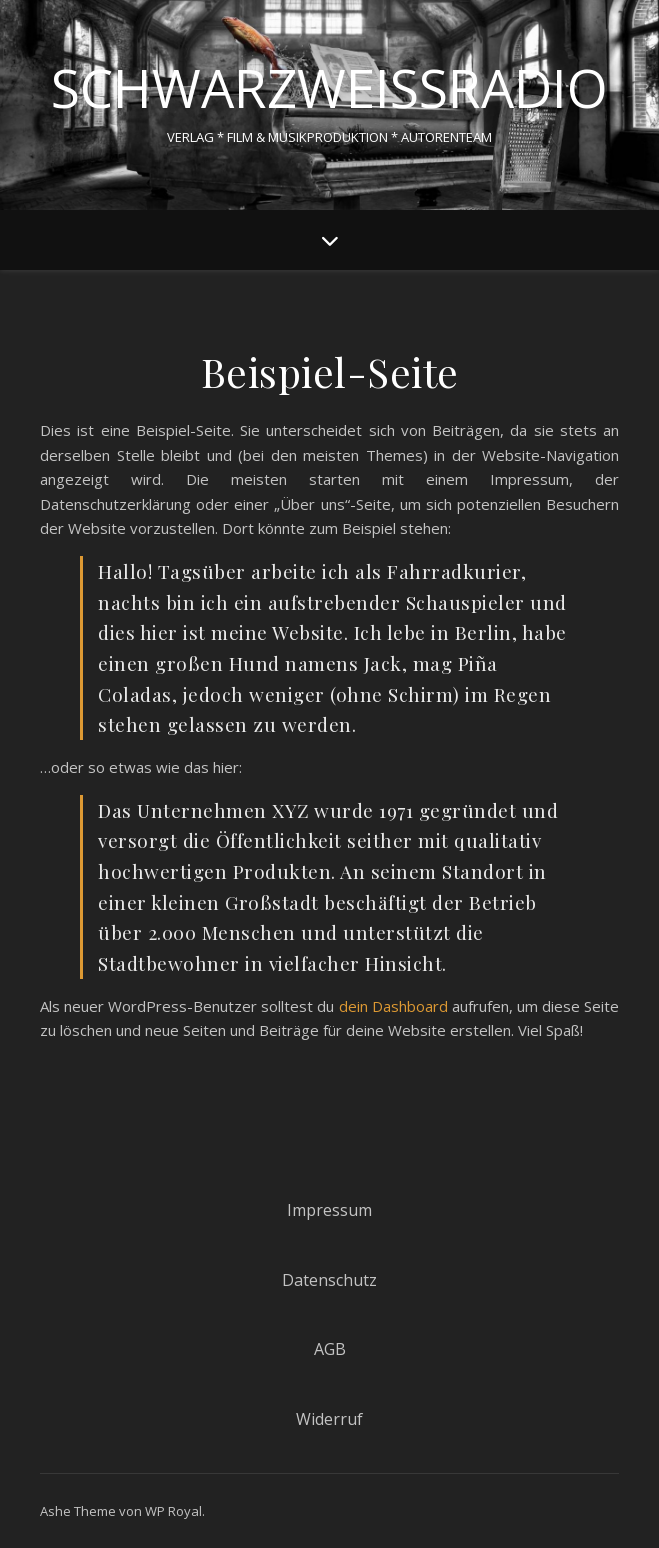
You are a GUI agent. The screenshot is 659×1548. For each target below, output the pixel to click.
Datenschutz (329, 1280)
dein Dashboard (393, 1006)
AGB (330, 1349)
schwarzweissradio (329, 88)
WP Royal (173, 1511)
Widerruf (329, 1419)
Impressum (329, 1210)
